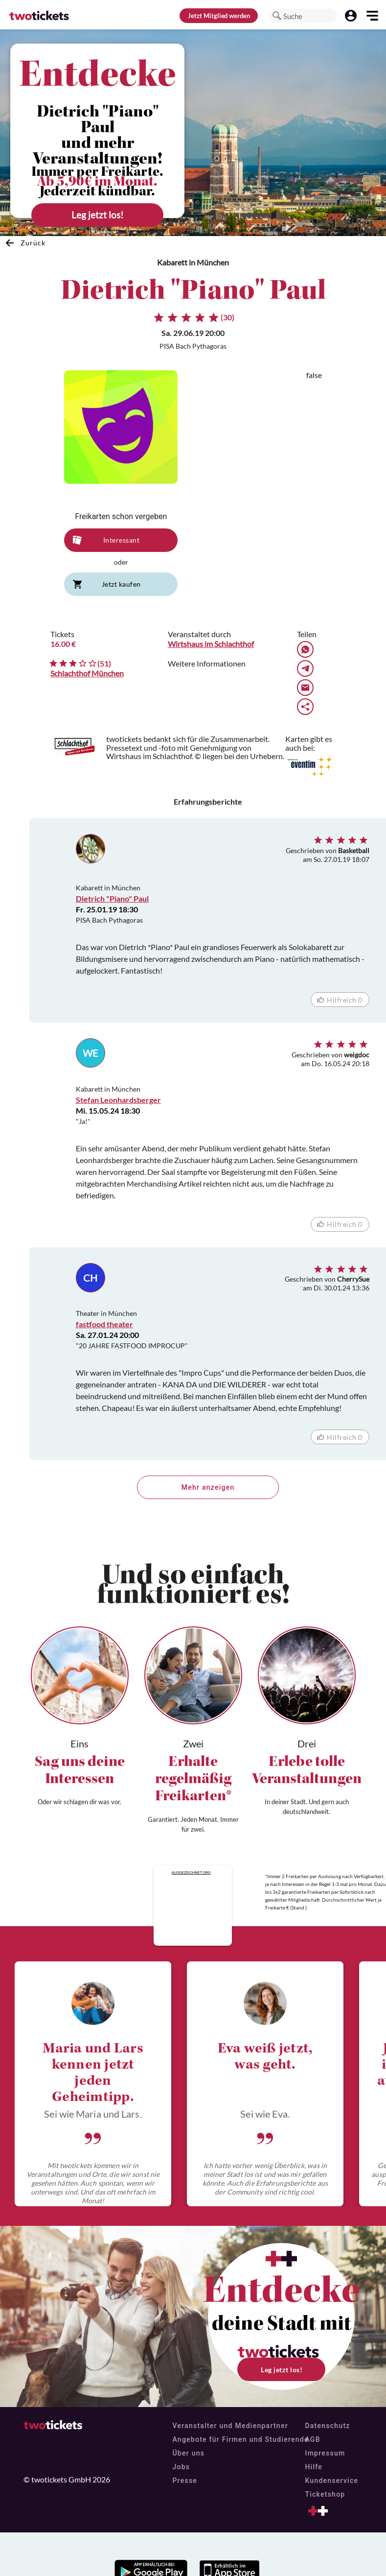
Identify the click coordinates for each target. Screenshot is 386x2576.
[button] (276, 15)
